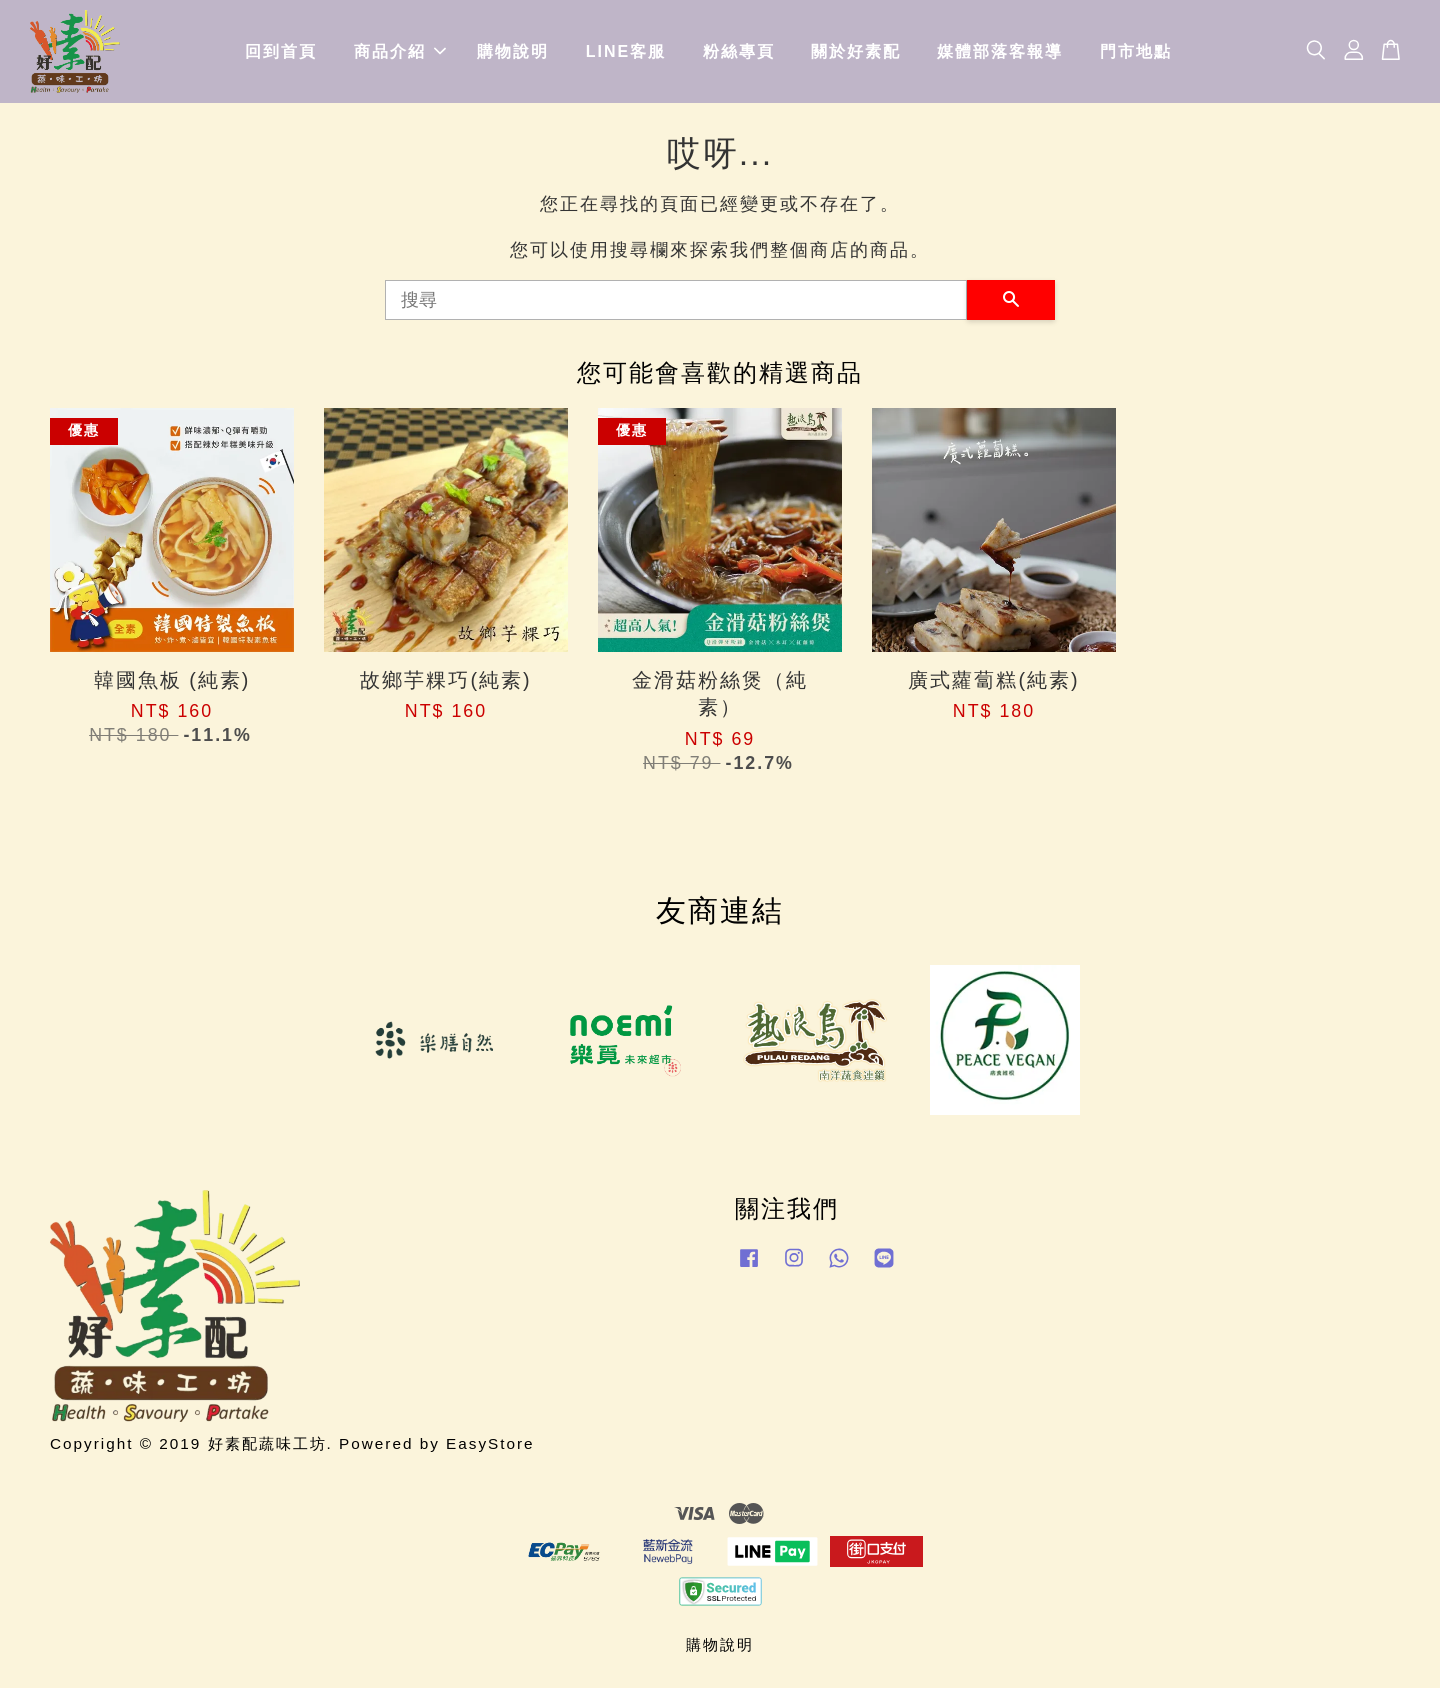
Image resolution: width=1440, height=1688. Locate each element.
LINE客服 (626, 51)
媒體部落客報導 (1000, 51)
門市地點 (1136, 51)
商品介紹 (400, 51)
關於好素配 (856, 51)
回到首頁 (281, 51)
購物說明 (513, 51)
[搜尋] (676, 300)
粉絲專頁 (739, 51)
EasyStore (490, 1443)
